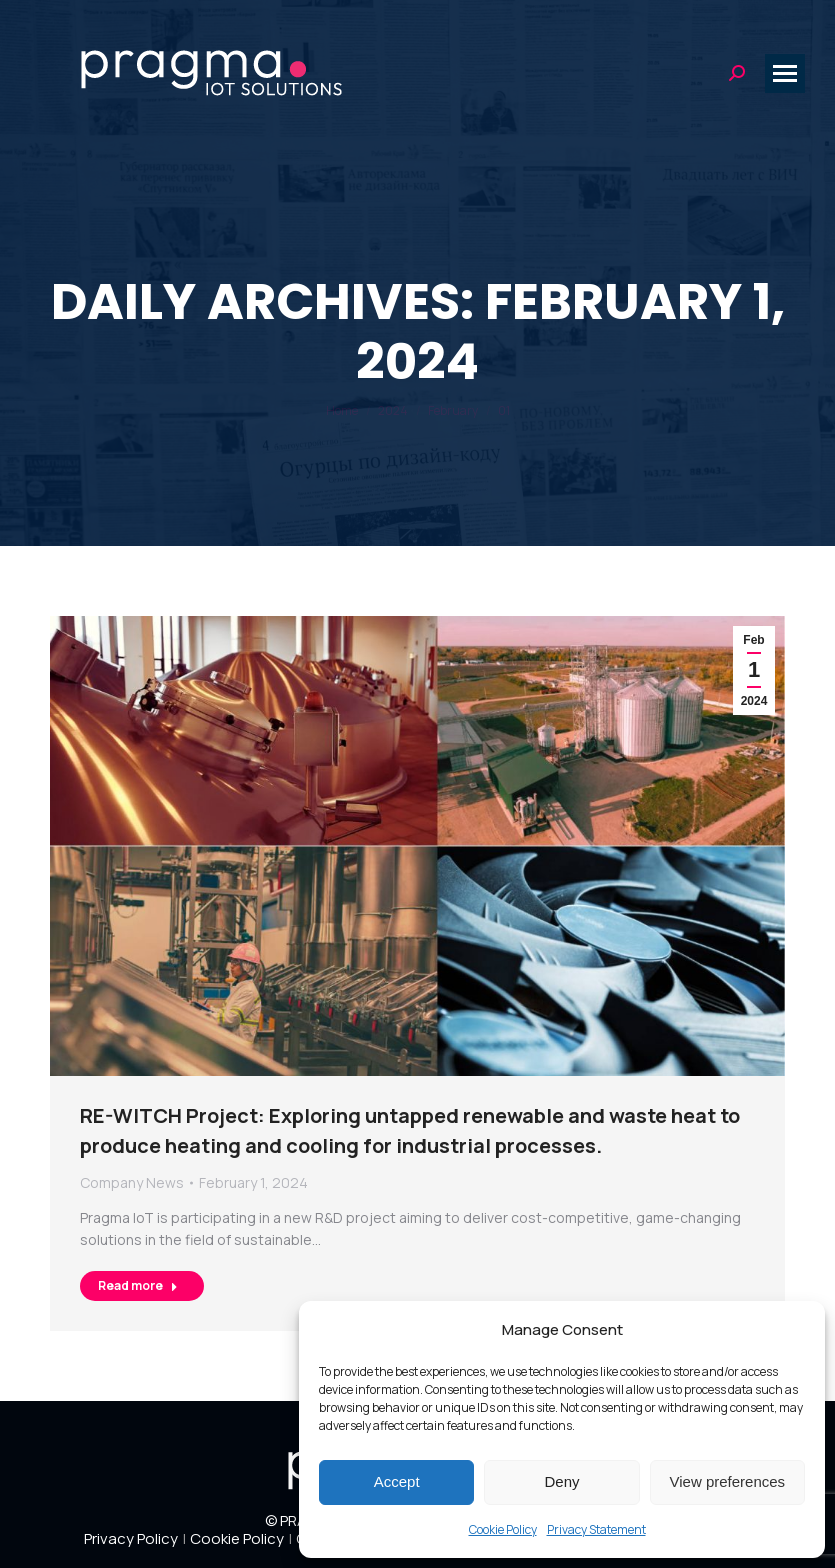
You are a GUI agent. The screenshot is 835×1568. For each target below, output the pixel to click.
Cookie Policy (503, 1529)
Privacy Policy (131, 1539)
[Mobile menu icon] (785, 73)
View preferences (728, 1481)
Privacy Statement (596, 1529)
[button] (795, 1329)
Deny (561, 1481)
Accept (397, 1481)
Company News (132, 1182)
